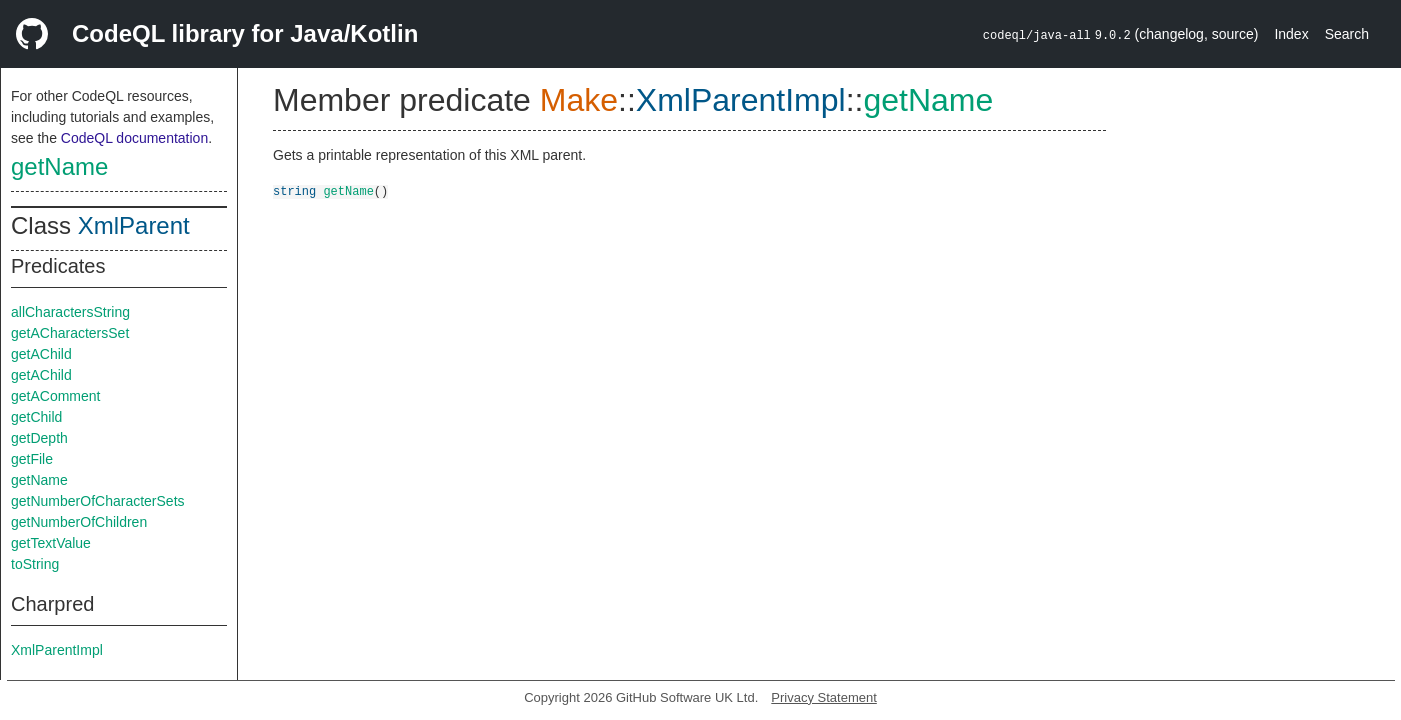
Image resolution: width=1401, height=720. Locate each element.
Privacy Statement (824, 697)
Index (1291, 34)
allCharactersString (70, 312)
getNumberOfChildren (79, 522)
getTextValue (51, 543)
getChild (36, 417)
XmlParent (134, 225)
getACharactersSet (70, 333)
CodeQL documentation (134, 138)
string (294, 190)
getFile (32, 459)
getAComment (55, 396)
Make (579, 100)
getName (59, 166)
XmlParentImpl (57, 650)
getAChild (41, 354)
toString (35, 564)
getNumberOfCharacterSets (98, 501)
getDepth (39, 438)
